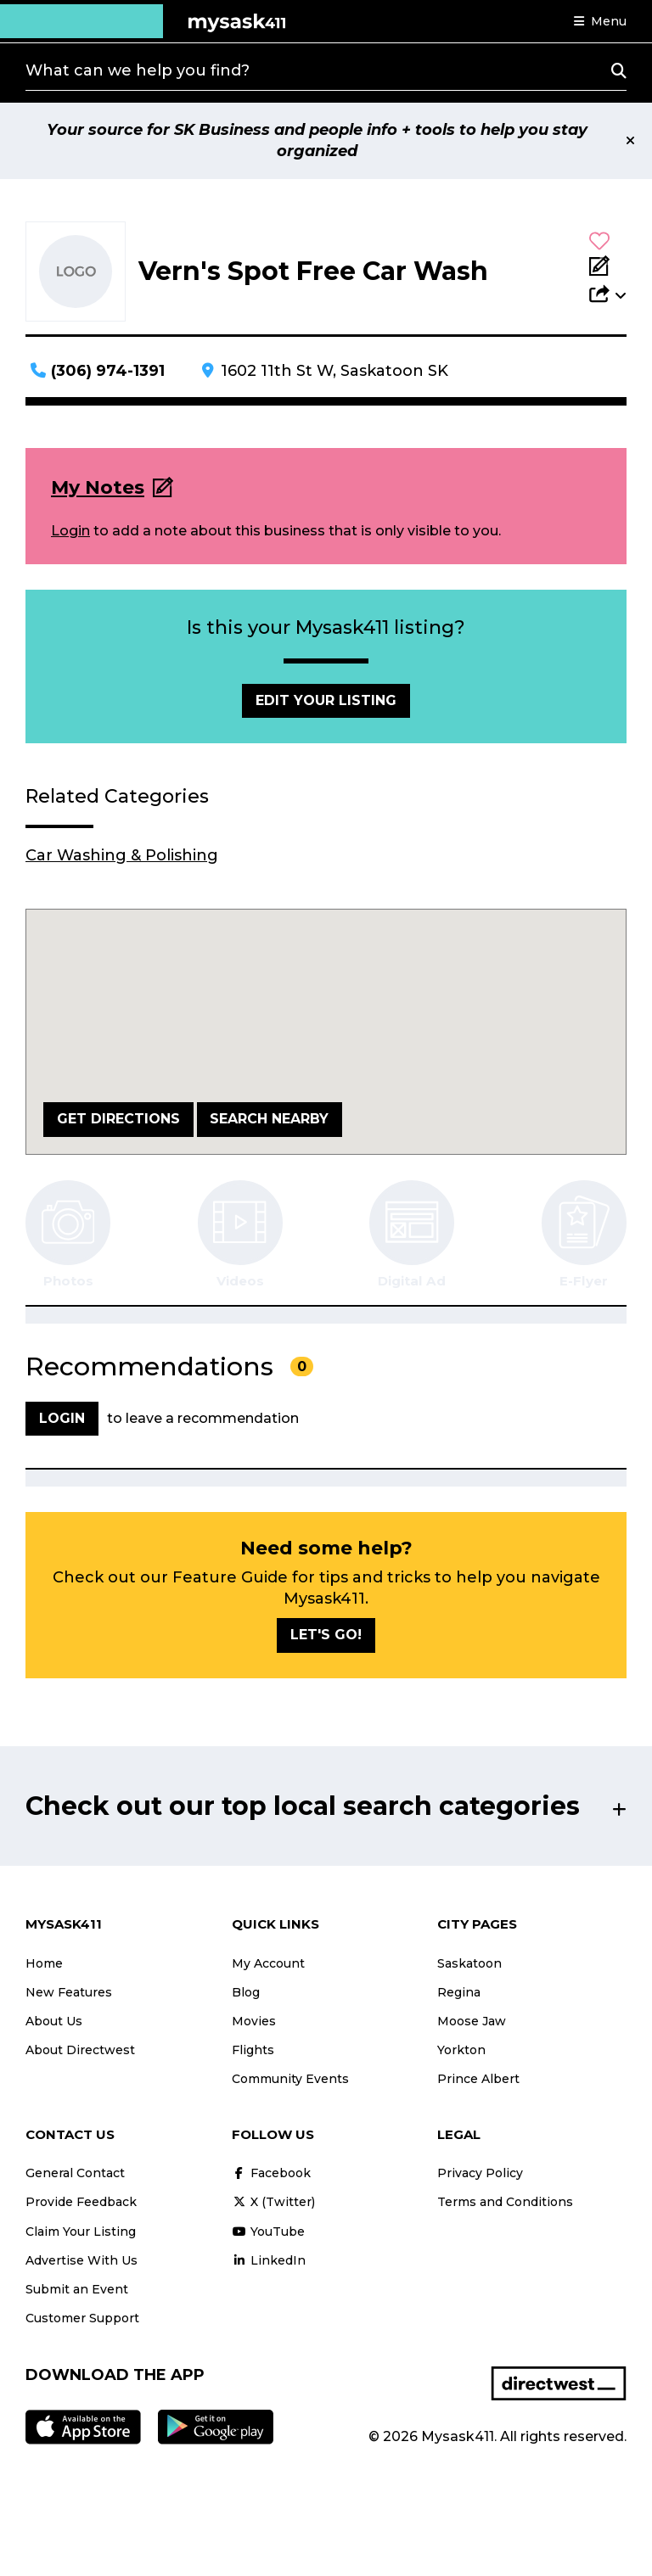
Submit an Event (76, 2289)
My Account (268, 1963)
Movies (254, 2021)
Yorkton (461, 2050)
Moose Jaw (471, 2021)
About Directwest (80, 2050)
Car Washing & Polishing (121, 855)
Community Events (290, 2078)
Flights (253, 2050)
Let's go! (326, 1635)
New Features (68, 1992)
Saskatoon (469, 1963)
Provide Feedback (81, 2201)
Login (70, 531)
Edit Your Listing (326, 700)
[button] (600, 21)
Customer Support (82, 2318)
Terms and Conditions (505, 2201)
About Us (53, 2021)
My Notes (97, 487)
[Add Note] (608, 267)
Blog (246, 1992)
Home (44, 1963)
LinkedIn (269, 2260)
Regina (459, 1992)
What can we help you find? (137, 70)
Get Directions (118, 1119)
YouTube (268, 2231)
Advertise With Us (81, 2260)
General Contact (75, 2173)
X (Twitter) (273, 2201)
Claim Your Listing (80, 2231)
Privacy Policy (480, 2173)
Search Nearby (269, 1119)
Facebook (271, 2173)
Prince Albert (478, 2078)
